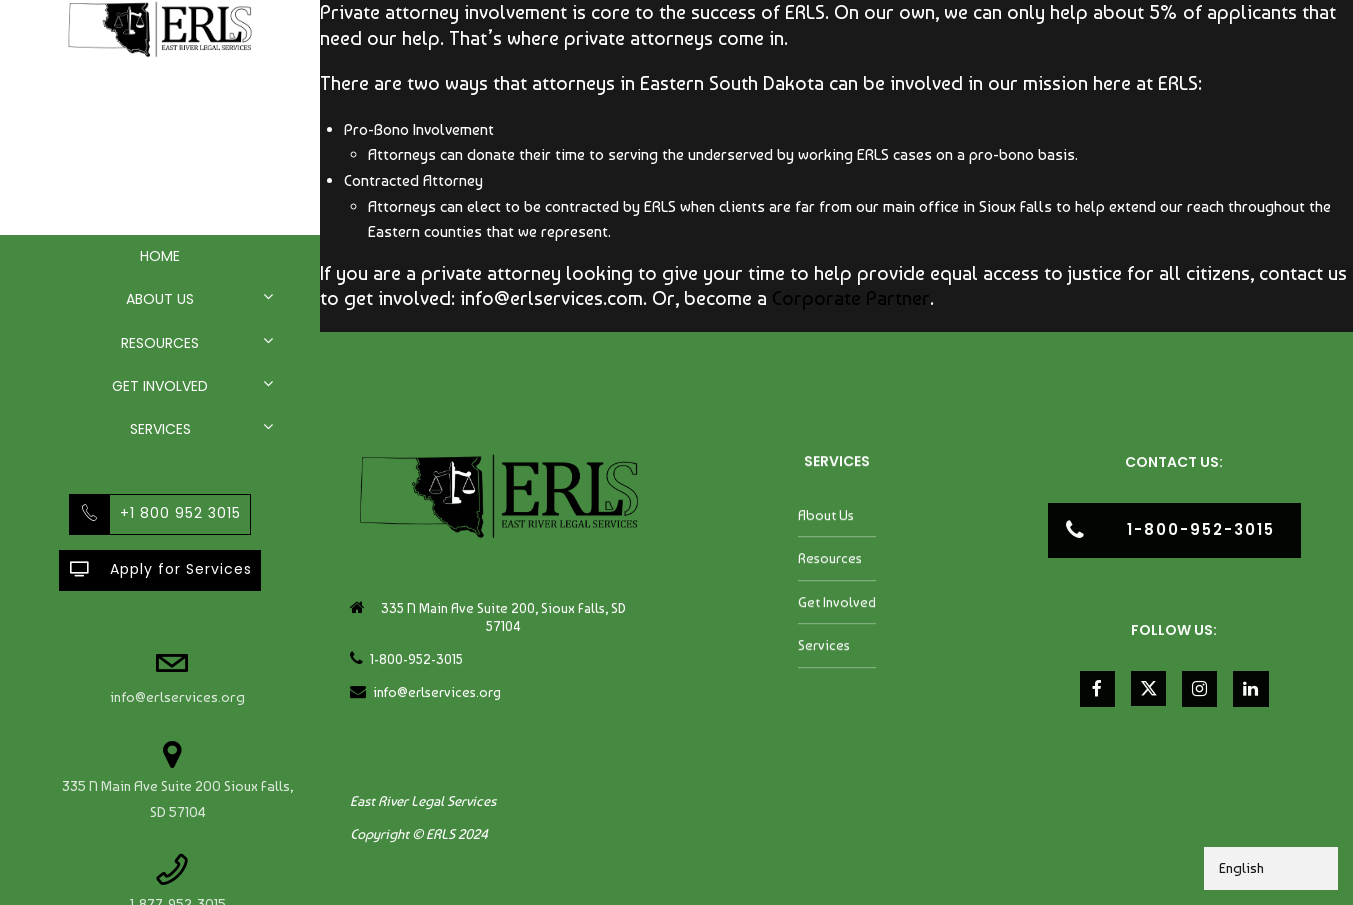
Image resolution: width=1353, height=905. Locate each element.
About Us (160, 299)
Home (160, 256)
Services (160, 429)
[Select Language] (1271, 868)
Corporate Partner (851, 298)
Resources (160, 343)
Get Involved (160, 386)
